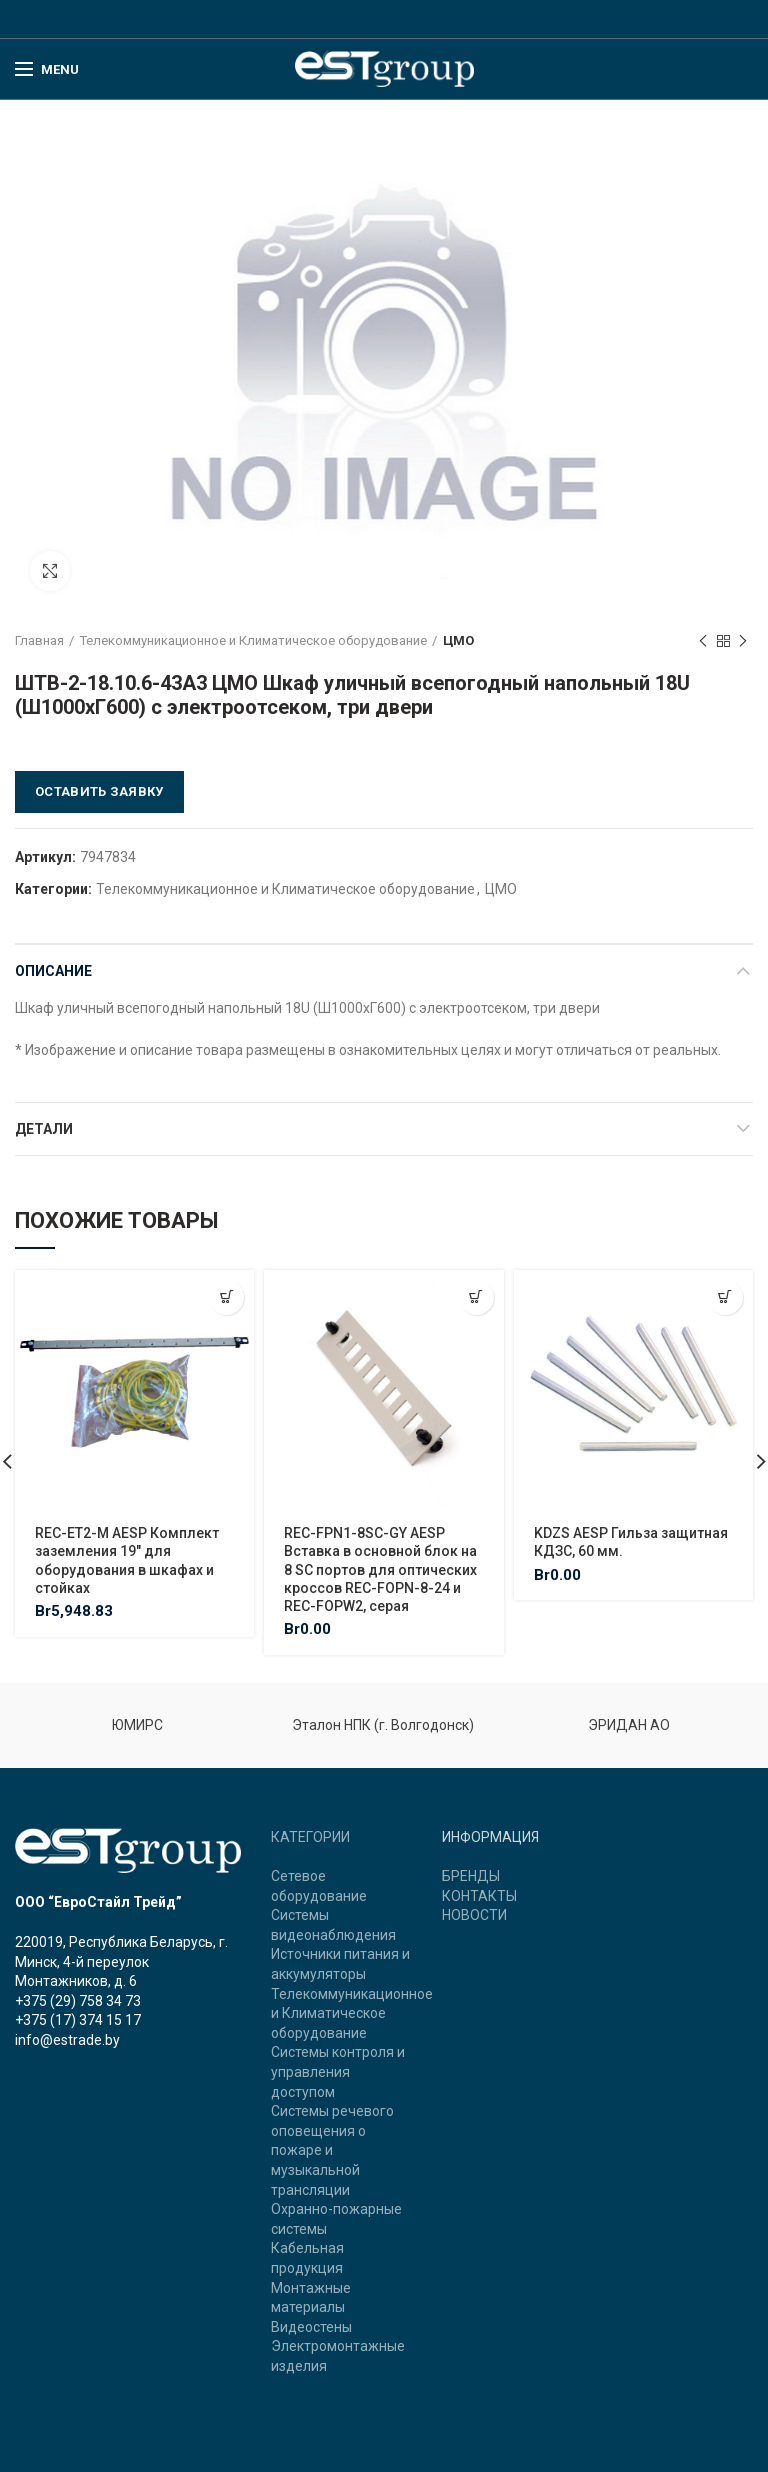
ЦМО (458, 640)
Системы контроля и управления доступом (338, 2071)
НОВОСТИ (474, 1915)
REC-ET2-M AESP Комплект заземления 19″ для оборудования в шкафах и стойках (127, 1560)
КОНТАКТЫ (479, 1896)
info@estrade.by (67, 2040)
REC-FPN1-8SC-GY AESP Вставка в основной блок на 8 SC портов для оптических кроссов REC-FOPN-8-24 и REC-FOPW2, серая (380, 1569)
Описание (53, 971)
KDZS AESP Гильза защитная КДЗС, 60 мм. (631, 1542)
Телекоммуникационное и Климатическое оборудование (253, 640)
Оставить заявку (99, 791)
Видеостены (311, 2327)
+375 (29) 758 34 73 (78, 2001)
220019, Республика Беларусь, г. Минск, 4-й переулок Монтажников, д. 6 (121, 1961)
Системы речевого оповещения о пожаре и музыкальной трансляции (332, 2150)
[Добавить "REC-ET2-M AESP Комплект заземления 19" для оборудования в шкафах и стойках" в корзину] (226, 1297)
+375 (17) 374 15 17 (78, 2020)
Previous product (703, 642)
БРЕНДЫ (471, 1876)
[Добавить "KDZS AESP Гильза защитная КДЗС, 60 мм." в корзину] (725, 1297)
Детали (44, 1129)
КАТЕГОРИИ (310, 1837)
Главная (39, 640)
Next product (743, 642)
